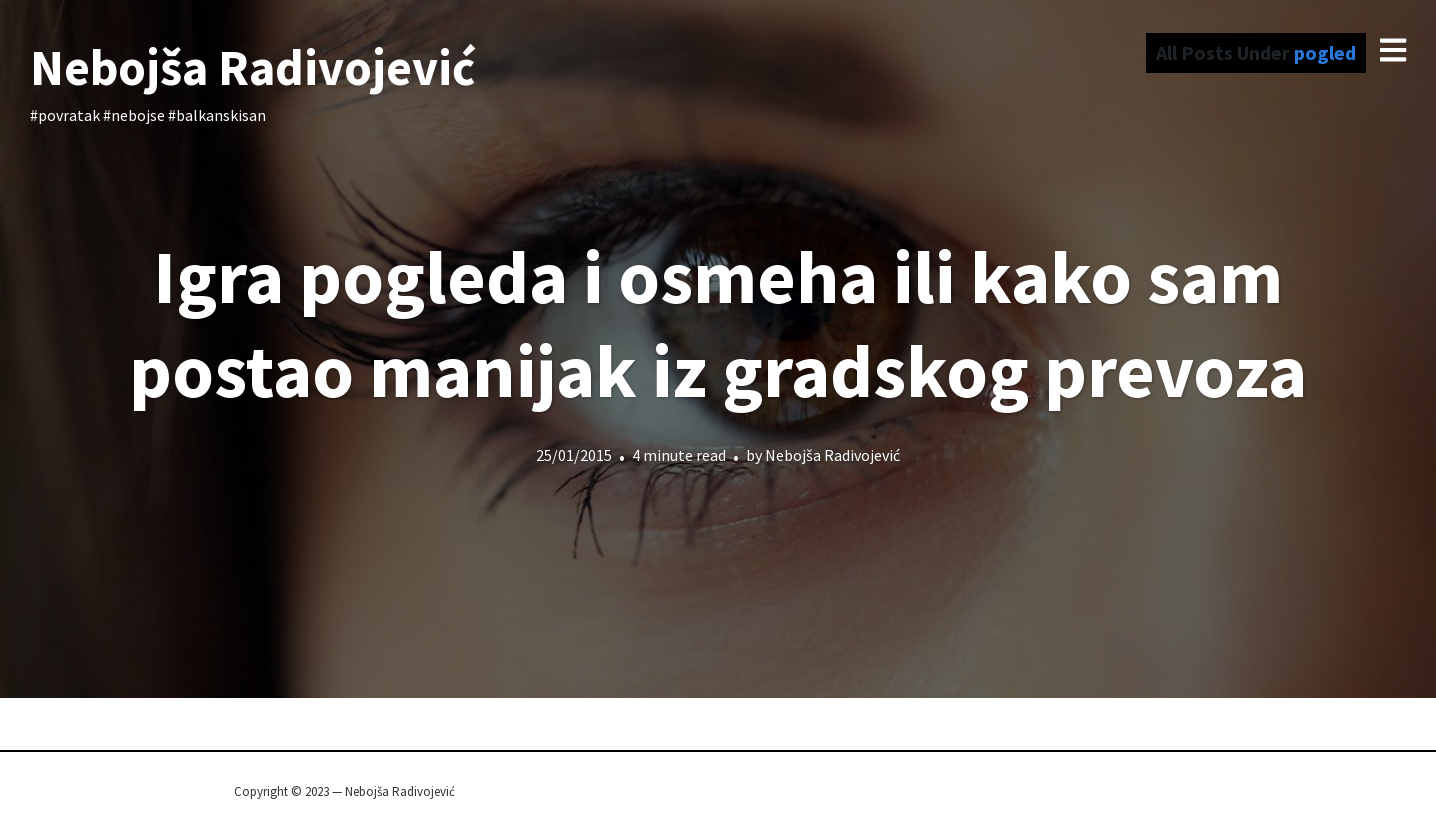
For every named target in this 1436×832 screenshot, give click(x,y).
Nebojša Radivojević (252, 67)
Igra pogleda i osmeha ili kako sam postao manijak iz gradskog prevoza (718, 323)
